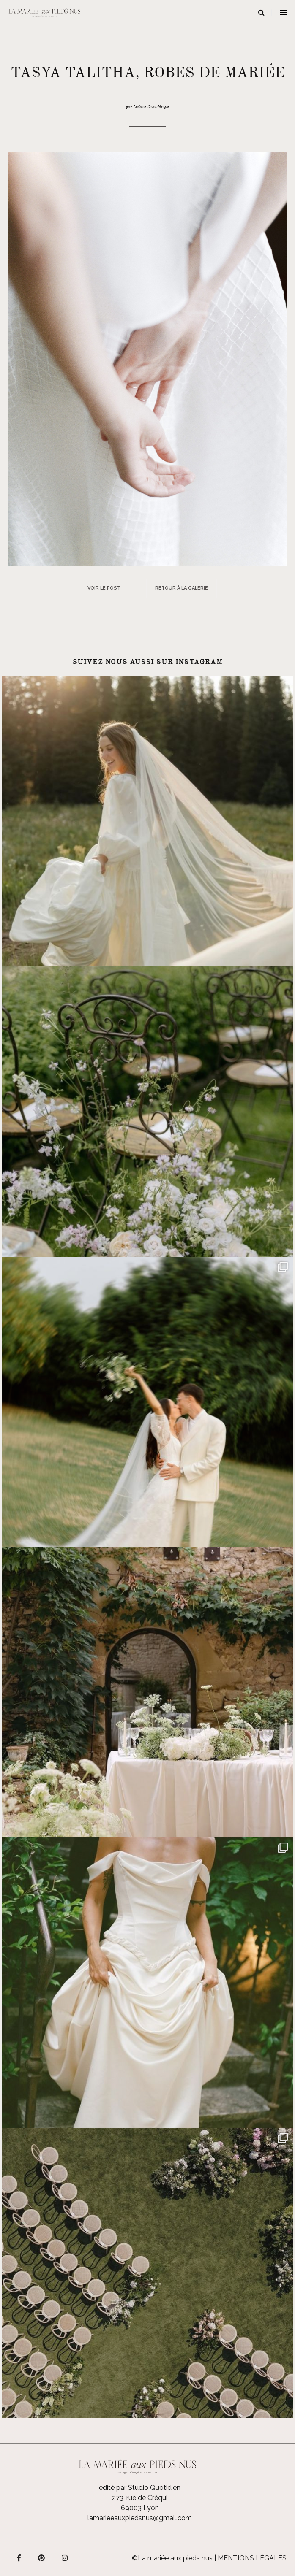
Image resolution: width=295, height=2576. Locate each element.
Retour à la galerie (181, 588)
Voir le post (103, 588)
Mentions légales (252, 2558)
